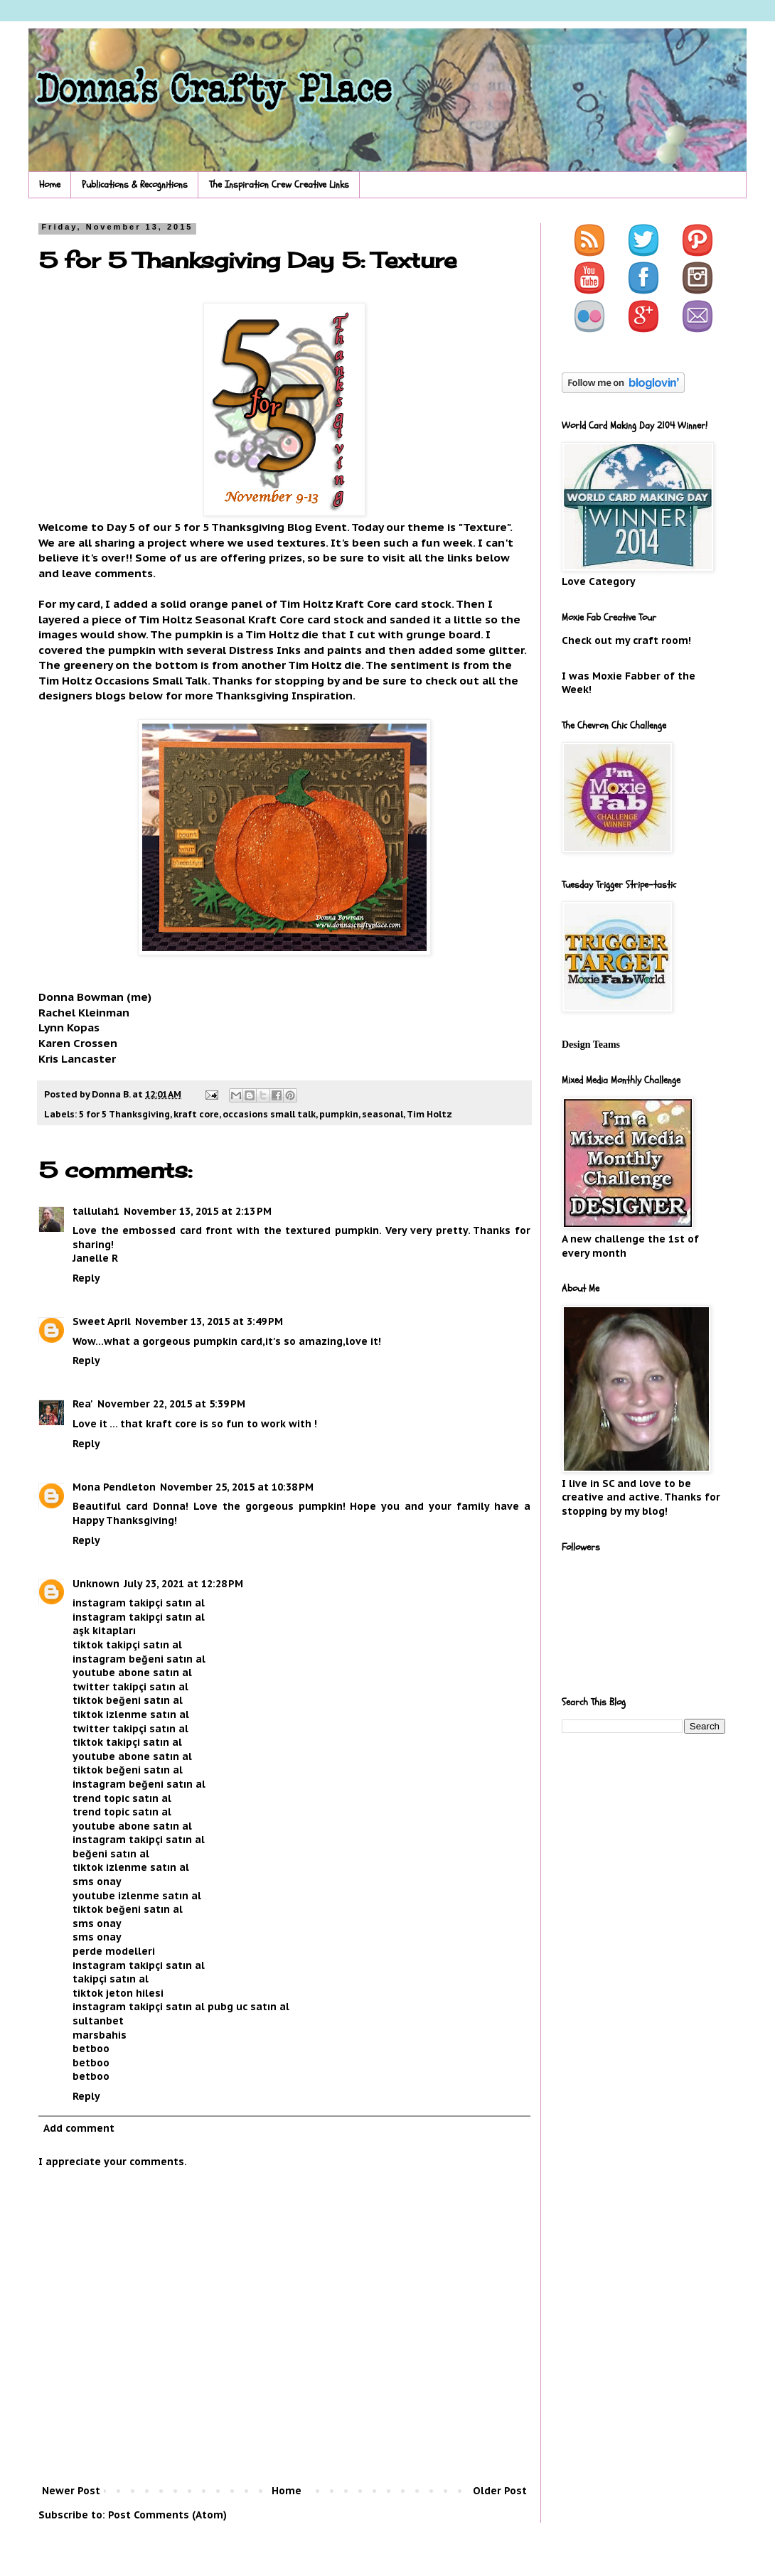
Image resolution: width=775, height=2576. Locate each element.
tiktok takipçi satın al (127, 1644)
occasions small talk (269, 1114)
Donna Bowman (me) (94, 996)
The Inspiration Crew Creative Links (279, 184)
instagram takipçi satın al (139, 1602)
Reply (86, 1278)
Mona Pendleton (114, 1487)
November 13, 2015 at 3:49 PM (209, 1321)
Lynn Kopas (69, 1027)
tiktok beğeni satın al (128, 1700)
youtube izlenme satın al (137, 1895)
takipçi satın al (111, 1979)
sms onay (97, 1881)
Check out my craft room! (626, 640)
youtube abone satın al (132, 1672)
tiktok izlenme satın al (131, 1714)
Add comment (78, 2128)
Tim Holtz (429, 1114)
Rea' (83, 1403)
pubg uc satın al (248, 2006)
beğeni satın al (111, 1853)
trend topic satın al (122, 1798)
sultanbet (98, 2020)
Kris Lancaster (77, 1058)
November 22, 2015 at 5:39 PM (171, 1403)
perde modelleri (114, 1951)
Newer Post (71, 2490)
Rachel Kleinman (83, 1012)
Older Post (500, 2490)
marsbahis (100, 2035)
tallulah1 (96, 1211)
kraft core (196, 1114)
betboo (91, 2048)
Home (49, 184)
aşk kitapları (104, 1630)
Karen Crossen (77, 1043)
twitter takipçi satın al (130, 1686)
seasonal (382, 1114)
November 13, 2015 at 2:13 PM (198, 1211)
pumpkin (338, 1114)
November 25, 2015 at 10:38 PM (237, 1487)
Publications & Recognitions (135, 184)
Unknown (96, 1583)
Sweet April (102, 1321)
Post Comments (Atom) (167, 2514)
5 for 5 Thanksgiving (124, 1114)
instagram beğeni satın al (139, 1659)
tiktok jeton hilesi (118, 1993)
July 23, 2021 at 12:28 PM (183, 1583)
